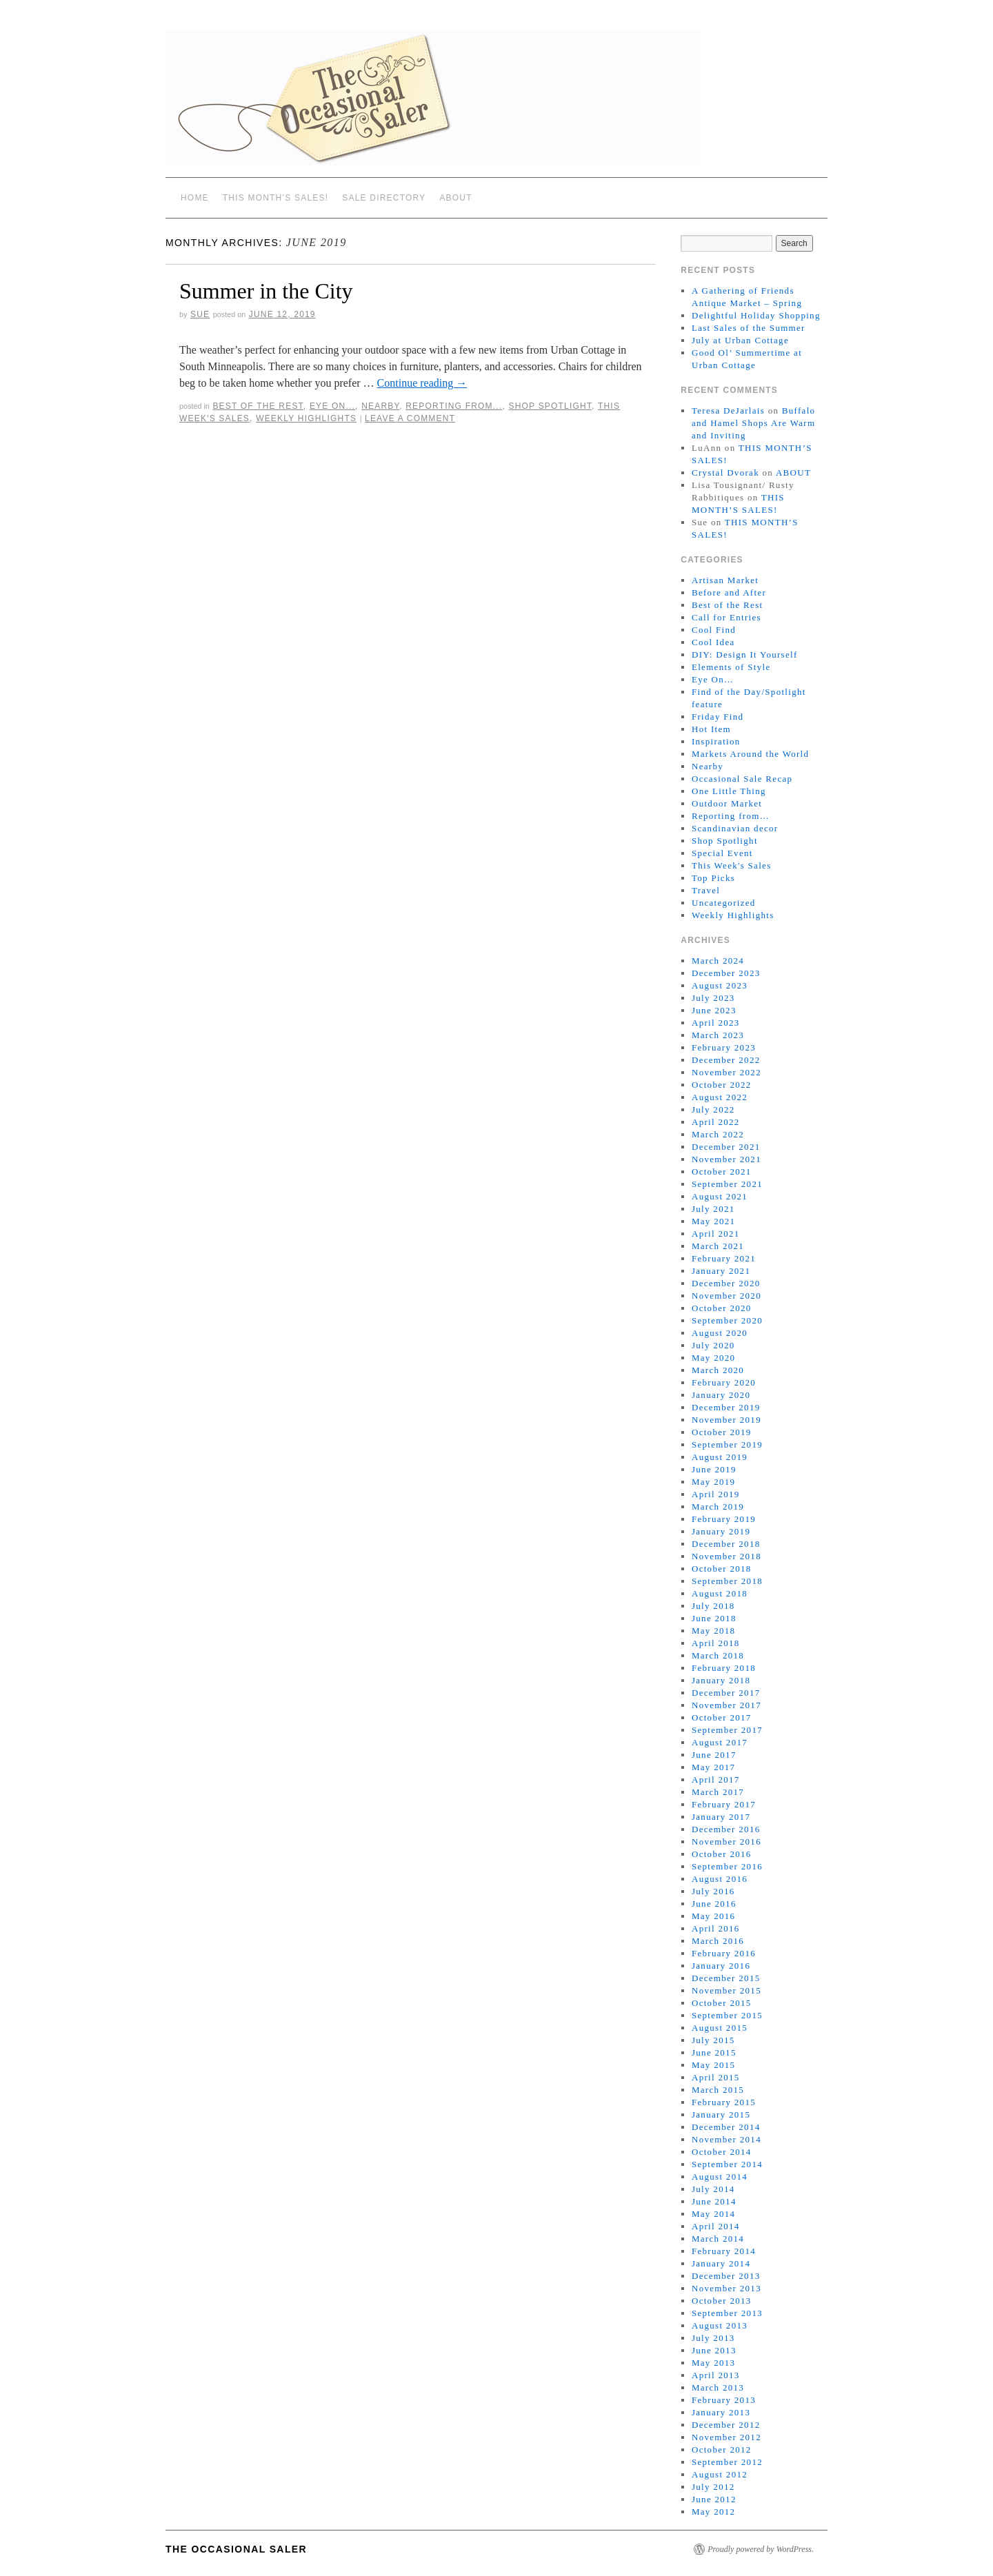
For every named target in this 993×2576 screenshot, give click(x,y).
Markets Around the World (750, 754)
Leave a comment (410, 418)
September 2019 (727, 1444)
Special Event (722, 853)
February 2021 (724, 1258)
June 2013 (714, 2350)
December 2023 (726, 973)
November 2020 (726, 1295)
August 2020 (720, 1333)
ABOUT (455, 198)
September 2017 (727, 1730)
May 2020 (713, 1357)
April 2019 (716, 1494)
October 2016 (722, 1854)
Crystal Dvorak (725, 472)
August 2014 (720, 2176)
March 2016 (718, 1941)
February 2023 (724, 1047)
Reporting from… (731, 816)
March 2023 (718, 1035)
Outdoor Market (727, 803)
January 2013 (721, 2412)
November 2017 (726, 1705)
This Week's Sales (732, 865)
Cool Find (714, 630)
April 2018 (716, 1643)
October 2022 (722, 1084)
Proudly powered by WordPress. (761, 2549)
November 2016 (726, 1841)
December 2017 (726, 1692)
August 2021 (720, 1196)
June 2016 (714, 1903)
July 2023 (713, 998)
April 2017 (716, 1779)
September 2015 (727, 2015)
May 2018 (713, 1630)
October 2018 (722, 1568)
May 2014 (713, 2214)
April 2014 (716, 2226)
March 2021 (718, 1246)
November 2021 (726, 1159)
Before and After (729, 592)
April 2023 (716, 1022)
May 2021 (713, 1221)
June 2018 (714, 1618)
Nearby (380, 406)
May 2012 (713, 2511)
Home (195, 198)
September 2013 (727, 2313)
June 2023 (714, 1010)
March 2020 (718, 1370)
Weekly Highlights (306, 418)
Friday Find (717, 716)
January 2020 (721, 1395)
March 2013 (718, 2387)
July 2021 (713, 1209)
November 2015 (726, 1990)
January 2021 (721, 1271)
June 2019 (714, 1469)
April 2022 (716, 1122)
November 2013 (726, 2288)
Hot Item (711, 729)
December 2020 (726, 1283)
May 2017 (713, 1767)
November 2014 (726, 2139)
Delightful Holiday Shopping (756, 315)
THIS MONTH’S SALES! (276, 198)
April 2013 (716, 2375)
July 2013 (713, 2338)
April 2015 (716, 2077)
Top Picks (713, 878)
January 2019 (721, 1531)
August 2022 (720, 1097)
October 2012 (722, 2449)
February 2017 (724, 1804)
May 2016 (713, 1916)
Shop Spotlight (550, 406)
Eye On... (332, 406)
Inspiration (716, 741)
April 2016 (716, 1928)
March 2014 (718, 2238)
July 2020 (713, 1345)
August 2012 (720, 2474)
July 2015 (713, 2040)
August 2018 (720, 1593)
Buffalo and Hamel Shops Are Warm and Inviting (753, 422)
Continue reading (422, 383)
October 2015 (722, 2003)
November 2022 (726, 1072)
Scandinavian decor (735, 828)
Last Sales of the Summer (748, 328)
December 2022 (726, 1060)
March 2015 (718, 2090)
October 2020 (722, 1308)
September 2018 (727, 1581)
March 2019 (718, 1506)
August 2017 (720, 1742)
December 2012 (726, 2425)
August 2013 (720, 2325)
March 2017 (718, 1792)
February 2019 (724, 1519)
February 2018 (724, 1668)
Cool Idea (713, 642)
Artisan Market (725, 580)
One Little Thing (729, 791)
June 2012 (714, 2499)
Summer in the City (266, 290)
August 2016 (720, 1879)
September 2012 (727, 2462)
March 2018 (718, 1655)
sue (200, 314)
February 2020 (724, 1382)
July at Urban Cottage (740, 340)
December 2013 (726, 2276)
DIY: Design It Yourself (745, 654)
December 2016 (726, 1829)
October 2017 (722, 1717)
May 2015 (713, 2065)
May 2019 (713, 1482)
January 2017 (721, 1817)
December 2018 (726, 1544)
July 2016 (713, 1891)
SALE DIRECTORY (383, 198)
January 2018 (721, 1680)
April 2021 (716, 1233)
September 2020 (727, 1320)
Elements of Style (731, 667)
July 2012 (713, 2487)
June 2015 (714, 2052)
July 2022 (713, 1109)
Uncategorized (724, 902)
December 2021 (726, 1147)
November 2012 (726, 2437)
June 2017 (714, 1755)
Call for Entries (726, 617)
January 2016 (721, 1965)
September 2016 (727, 1866)
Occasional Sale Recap (742, 778)
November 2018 (726, 1556)
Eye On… (713, 679)
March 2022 (718, 1134)
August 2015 (720, 2027)
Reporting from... (453, 406)
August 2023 (720, 985)
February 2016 (724, 1953)
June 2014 (714, 2201)
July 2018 (713, 1606)
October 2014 (722, 2152)
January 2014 (721, 2263)
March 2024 (718, 960)
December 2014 (726, 2127)
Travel (706, 890)
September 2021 (727, 1184)
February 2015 (724, 2102)
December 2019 (726, 1407)
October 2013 (722, 2300)
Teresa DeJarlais (728, 410)
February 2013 (724, 2400)
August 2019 (720, 1457)
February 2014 (724, 2251)
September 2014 (727, 2164)
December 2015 (726, 1978)
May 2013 (713, 2362)
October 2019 (722, 1432)
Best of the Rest (257, 406)
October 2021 (722, 1171)
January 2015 (721, 2114)
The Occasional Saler (236, 2549)
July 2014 (713, 2189)
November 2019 (726, 1419)
